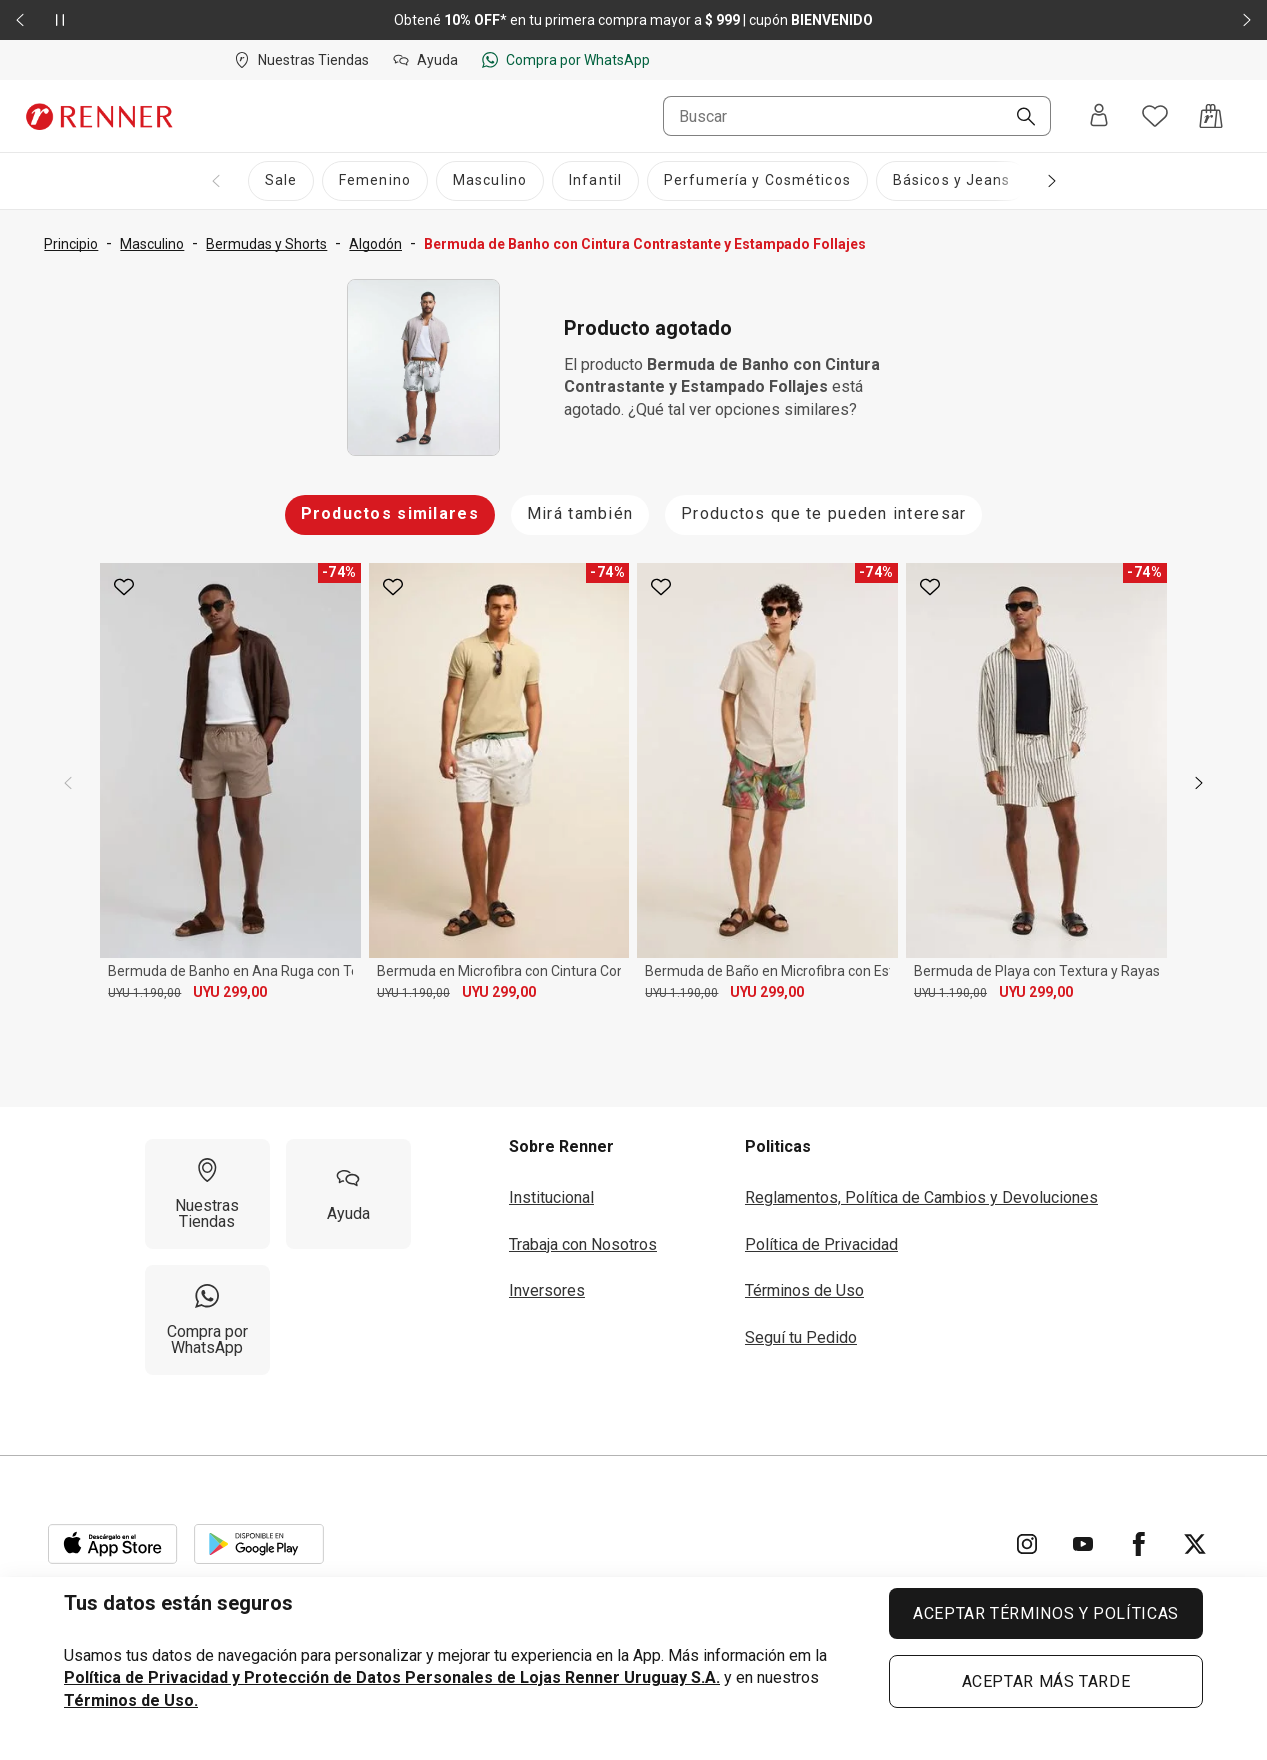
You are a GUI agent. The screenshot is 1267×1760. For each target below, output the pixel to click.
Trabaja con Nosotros (583, 1244)
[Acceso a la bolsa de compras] (1211, 116)
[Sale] (281, 181)
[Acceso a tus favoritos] (1155, 116)
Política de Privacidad (821, 1244)
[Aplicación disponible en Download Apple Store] (113, 1544)
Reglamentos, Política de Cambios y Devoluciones (921, 1197)
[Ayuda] (348, 1194)
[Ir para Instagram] (1027, 1544)
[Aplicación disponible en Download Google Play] (259, 1544)
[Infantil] (595, 181)
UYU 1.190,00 (144, 993)
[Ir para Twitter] (1195, 1544)
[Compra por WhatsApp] (207, 1320)
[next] (1199, 783)
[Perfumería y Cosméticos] (757, 181)
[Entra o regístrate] (1099, 116)
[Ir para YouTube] (1083, 1544)
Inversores (547, 1290)
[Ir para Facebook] (1139, 1544)
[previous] (68, 783)
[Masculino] (490, 181)
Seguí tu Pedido (801, 1337)
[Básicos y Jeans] (952, 181)
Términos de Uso (804, 1290)
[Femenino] (375, 181)
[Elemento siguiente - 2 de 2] (1247, 20)
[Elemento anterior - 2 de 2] (20, 20)
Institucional (551, 1197)
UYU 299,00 (230, 992)
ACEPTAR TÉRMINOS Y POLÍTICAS (1046, 1613)
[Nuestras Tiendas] (207, 1194)
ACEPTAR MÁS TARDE (1046, 1681)
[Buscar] (1018, 118)
